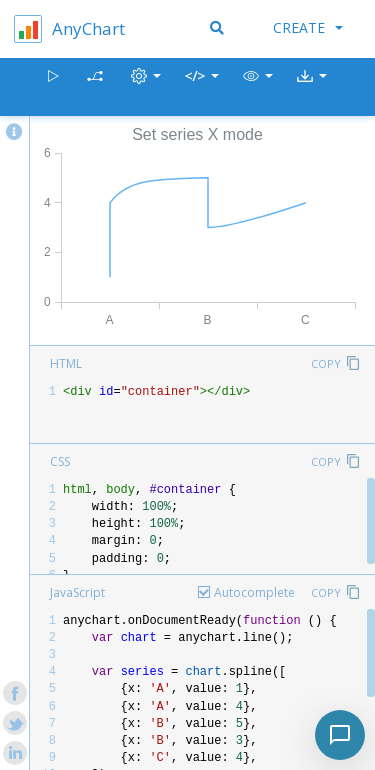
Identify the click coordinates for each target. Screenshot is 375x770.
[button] (258, 87)
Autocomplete (254, 592)
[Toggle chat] (340, 735)
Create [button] (308, 27)
